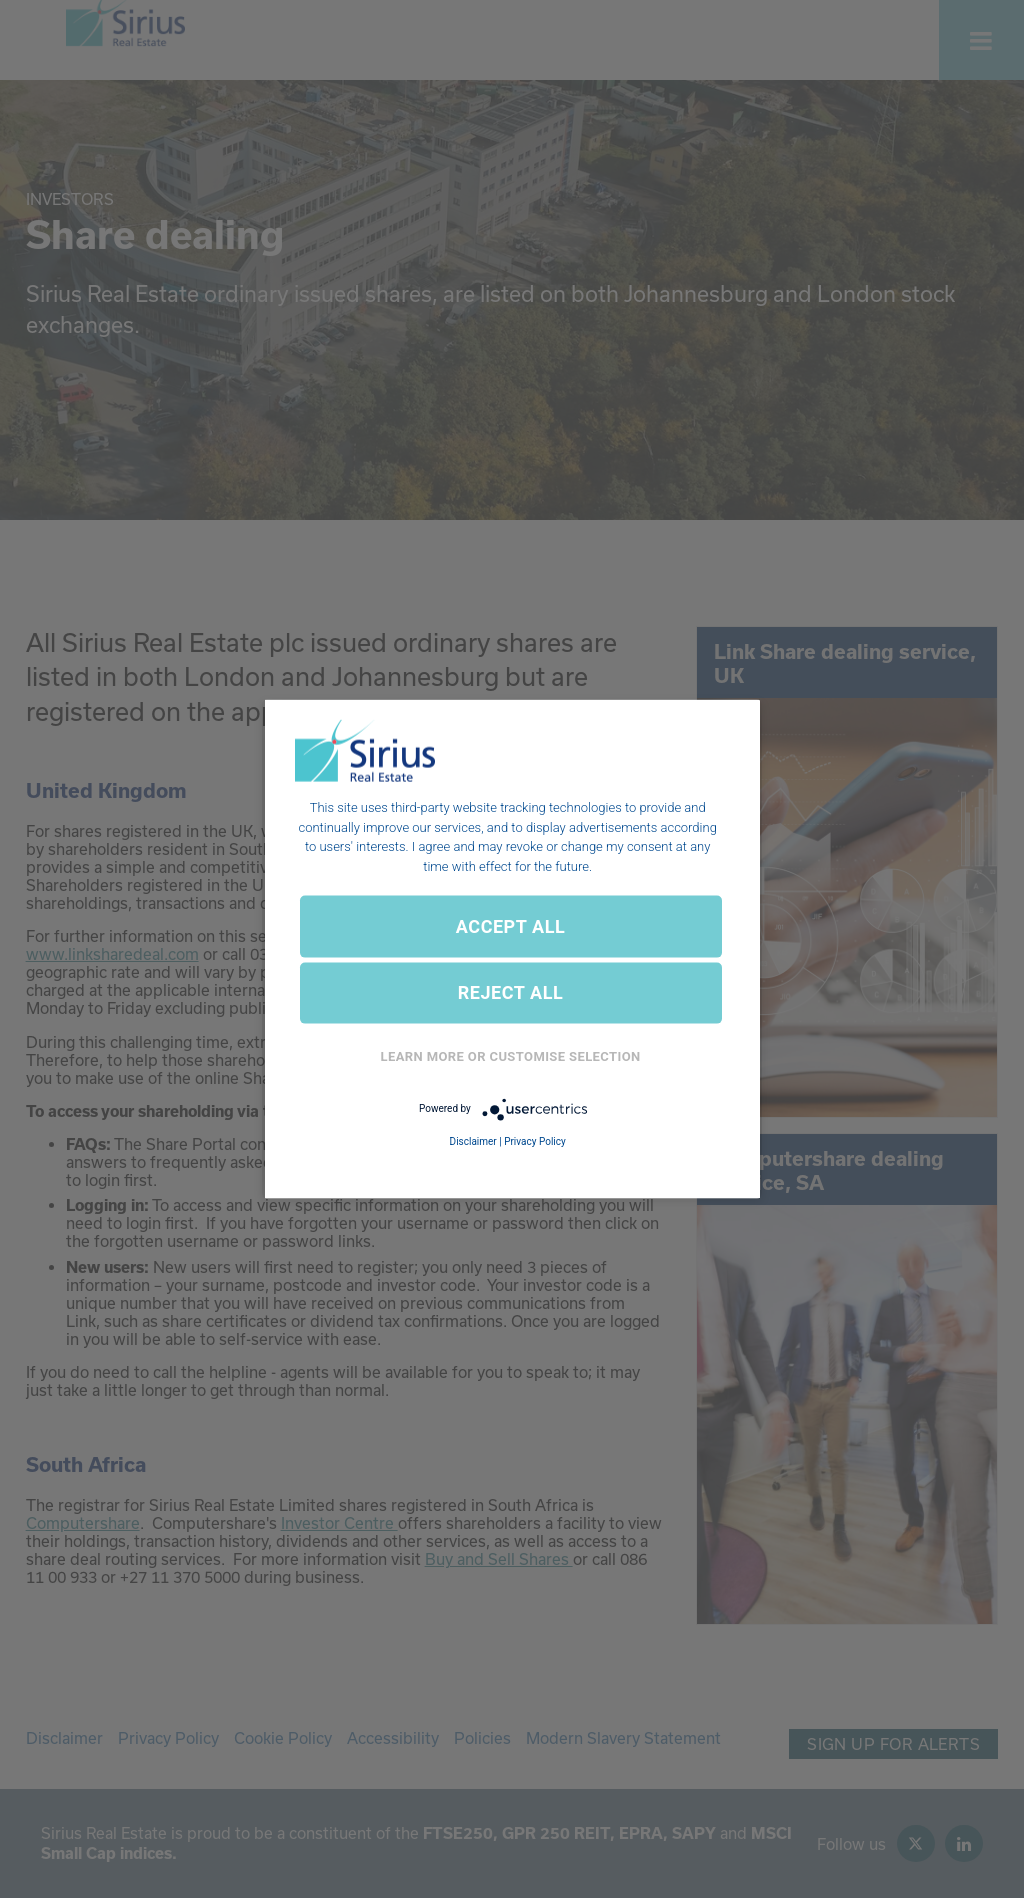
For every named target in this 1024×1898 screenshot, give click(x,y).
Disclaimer (473, 1140)
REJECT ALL (511, 992)
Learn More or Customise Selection (511, 1056)
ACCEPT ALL (510, 925)
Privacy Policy (535, 1140)
